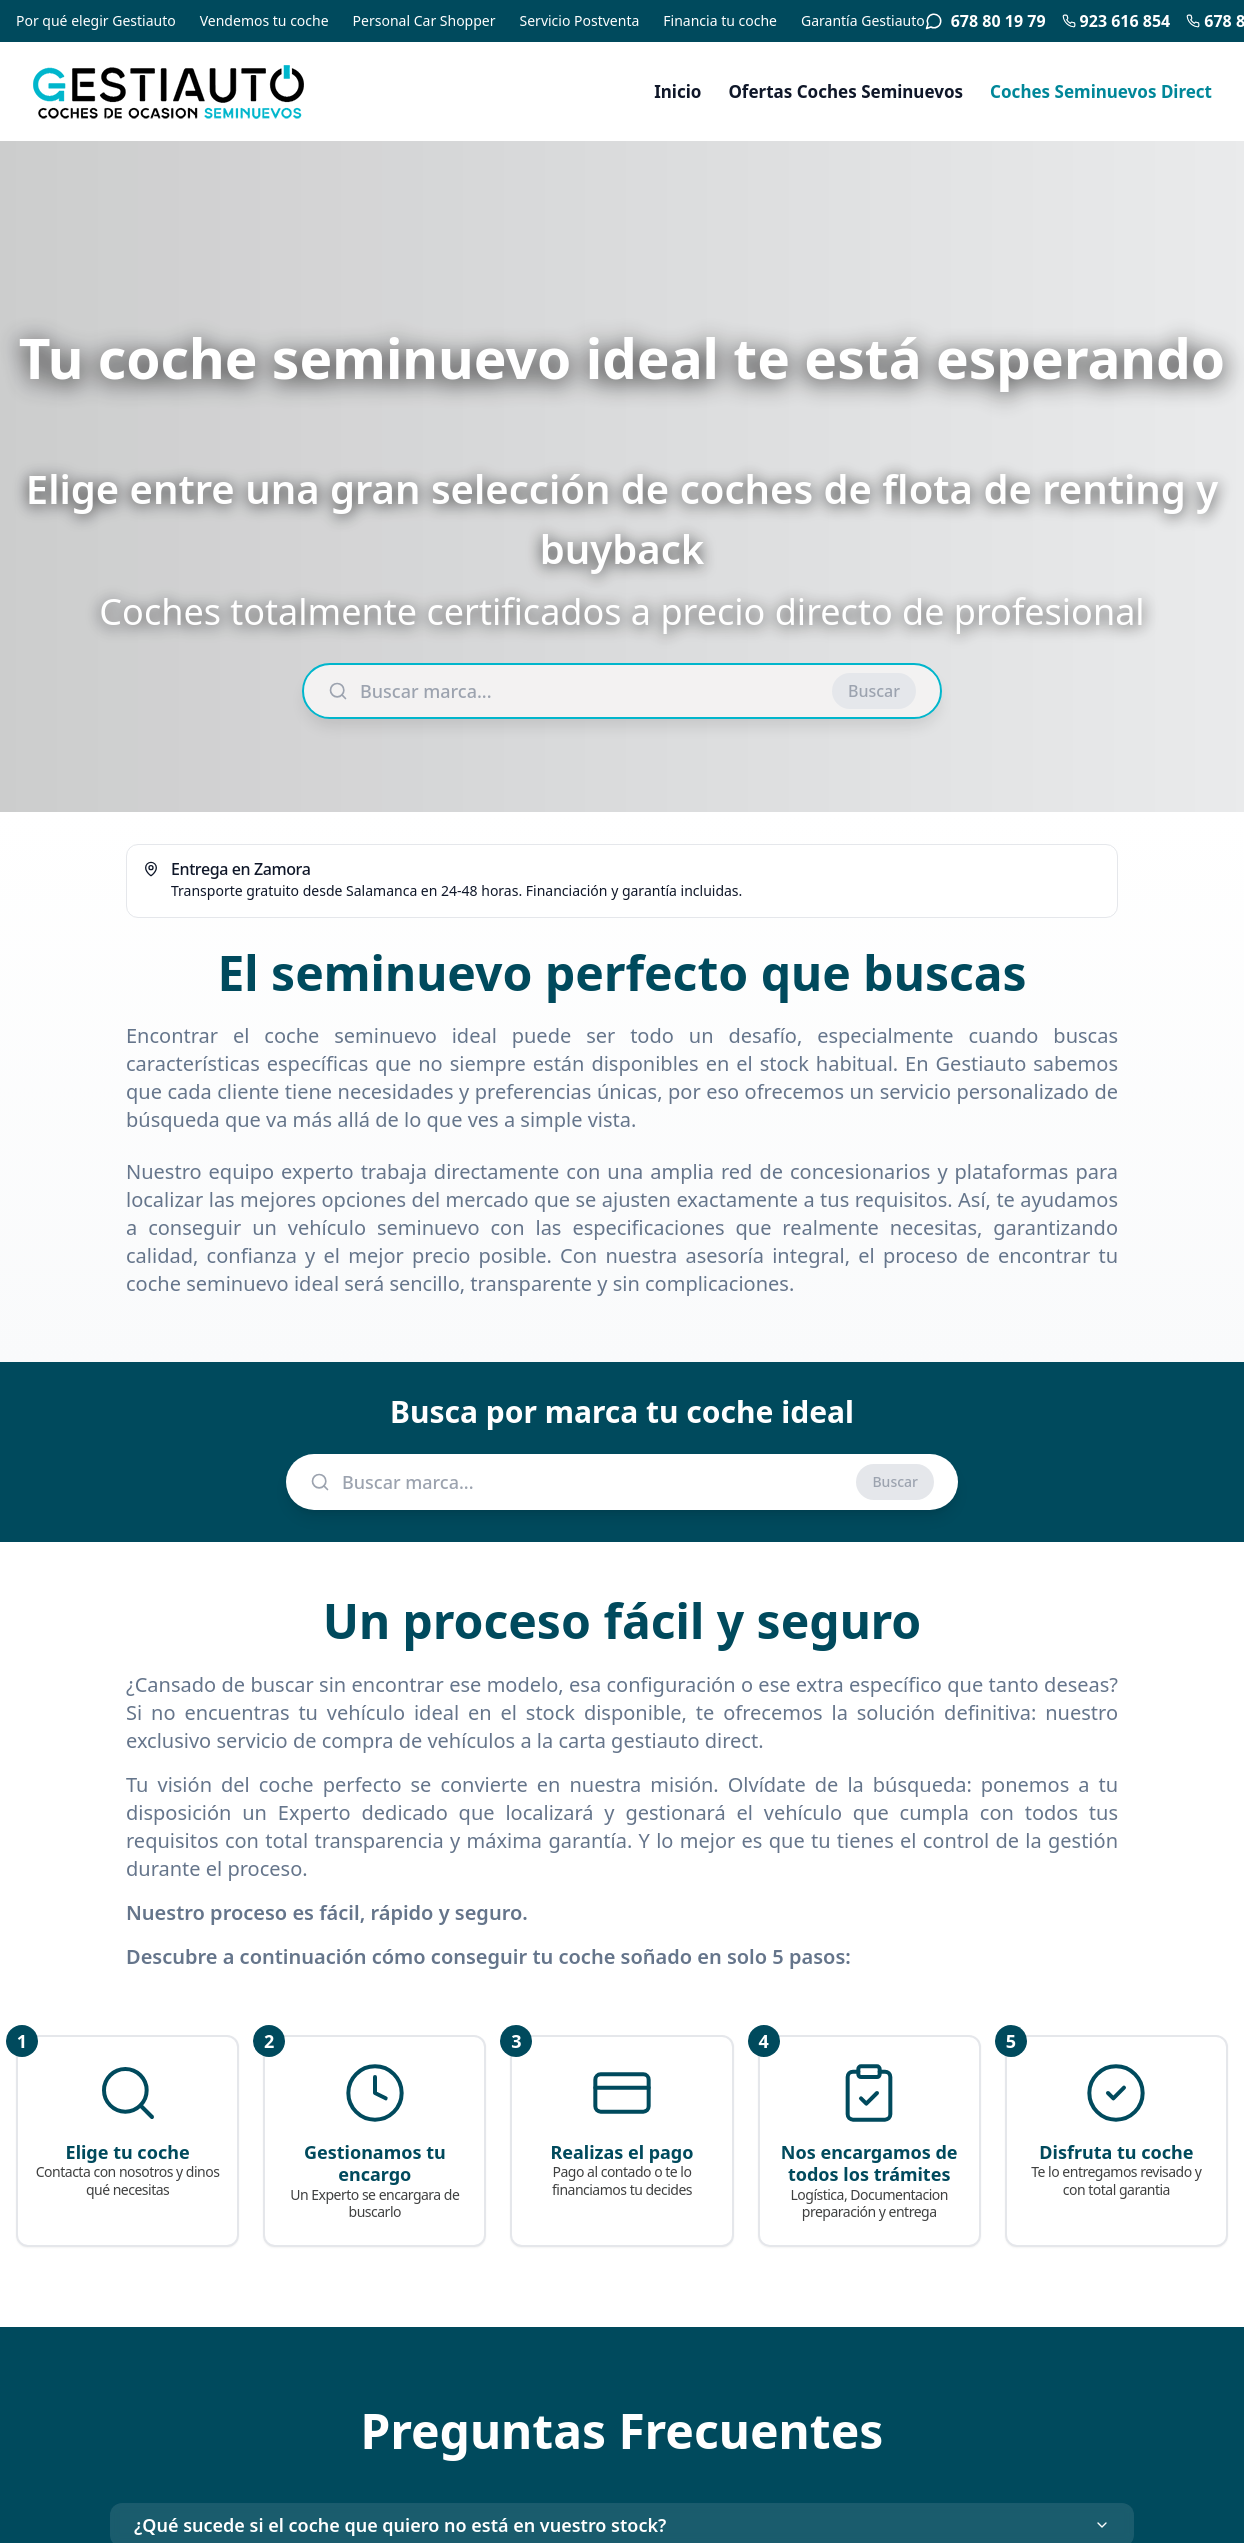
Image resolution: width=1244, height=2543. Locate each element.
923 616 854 (1116, 21)
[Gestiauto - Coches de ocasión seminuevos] (203, 91)
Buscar (874, 691)
